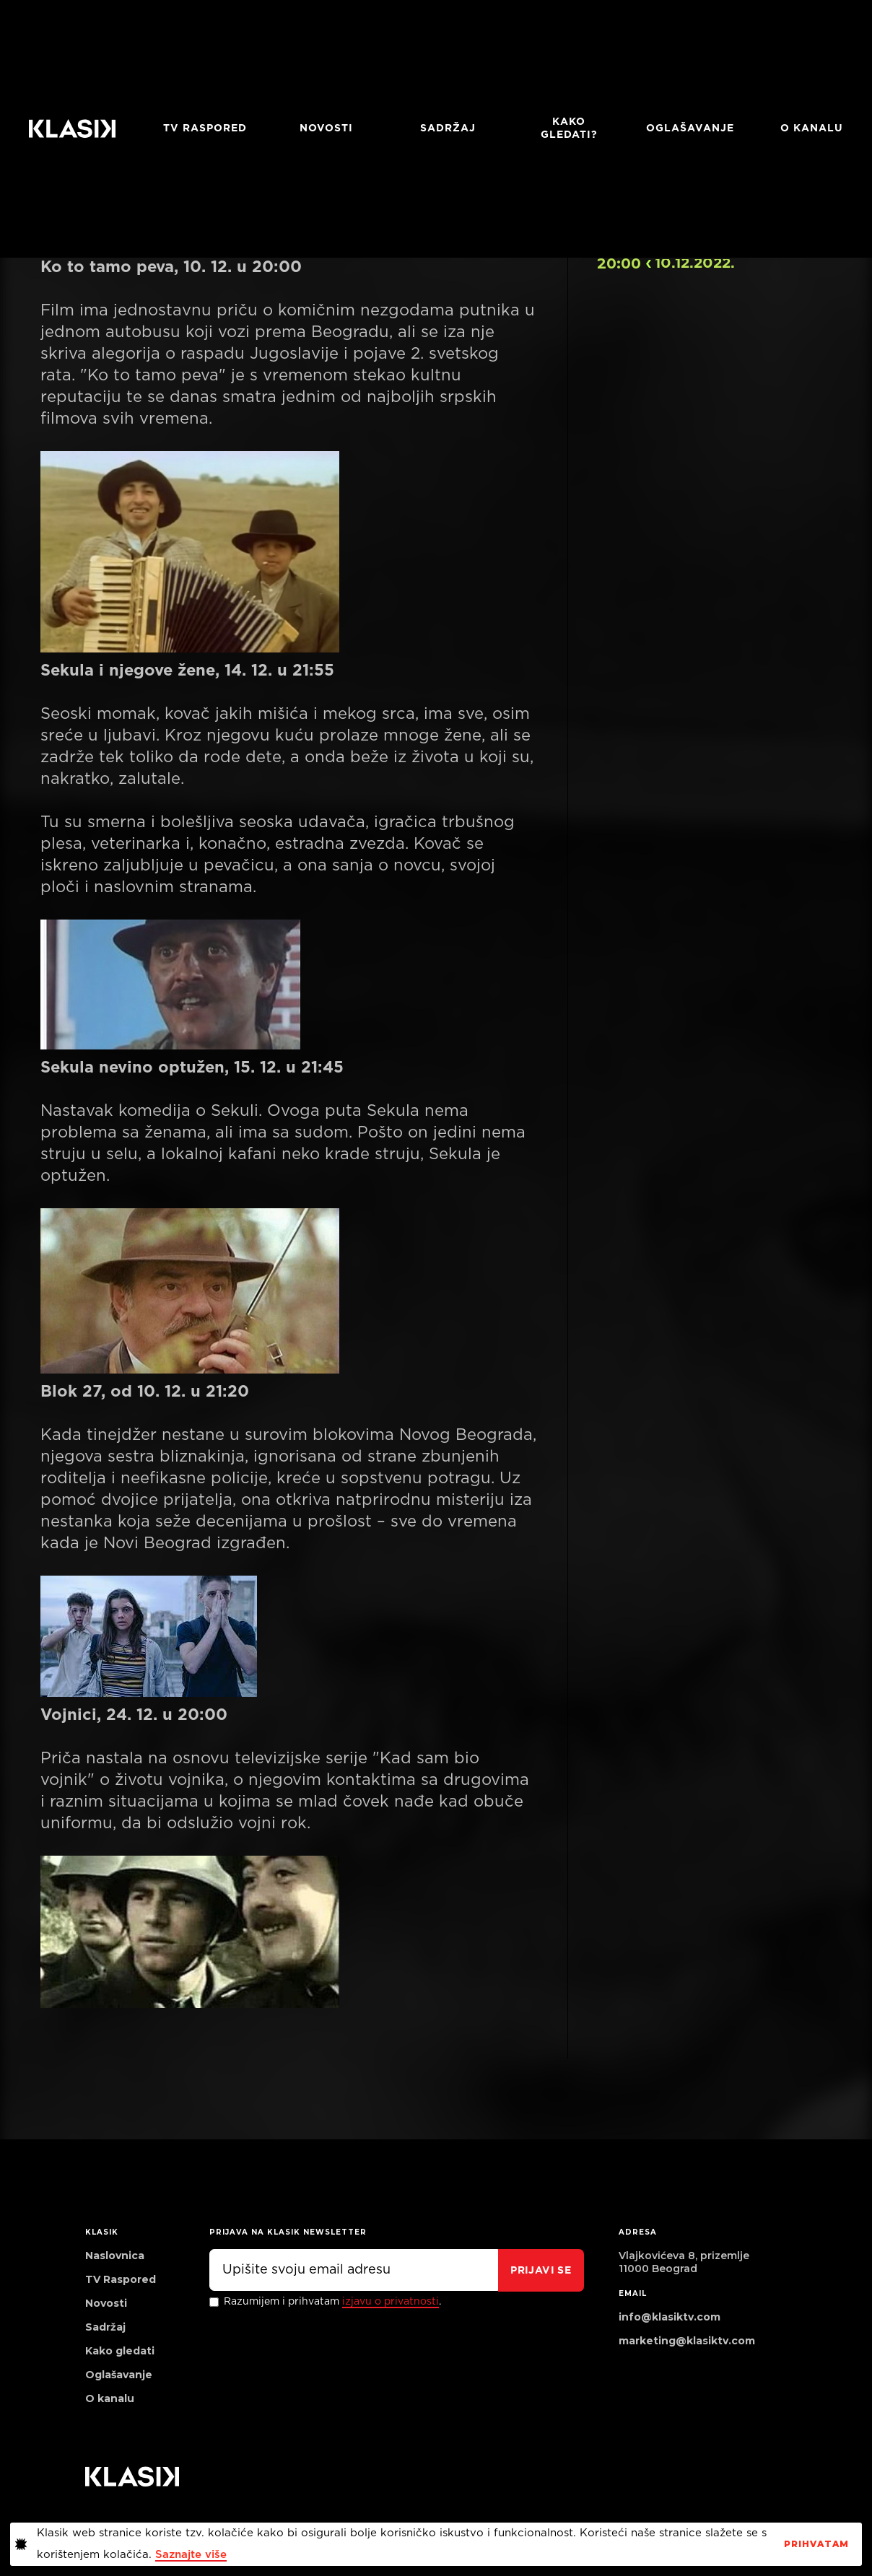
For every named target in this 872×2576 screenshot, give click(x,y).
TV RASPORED (205, 128)
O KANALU (811, 128)
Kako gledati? (569, 128)
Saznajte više (191, 2554)
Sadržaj (448, 128)
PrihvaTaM (816, 2544)
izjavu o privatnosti (390, 2302)
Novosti (326, 128)
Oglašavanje (690, 128)
